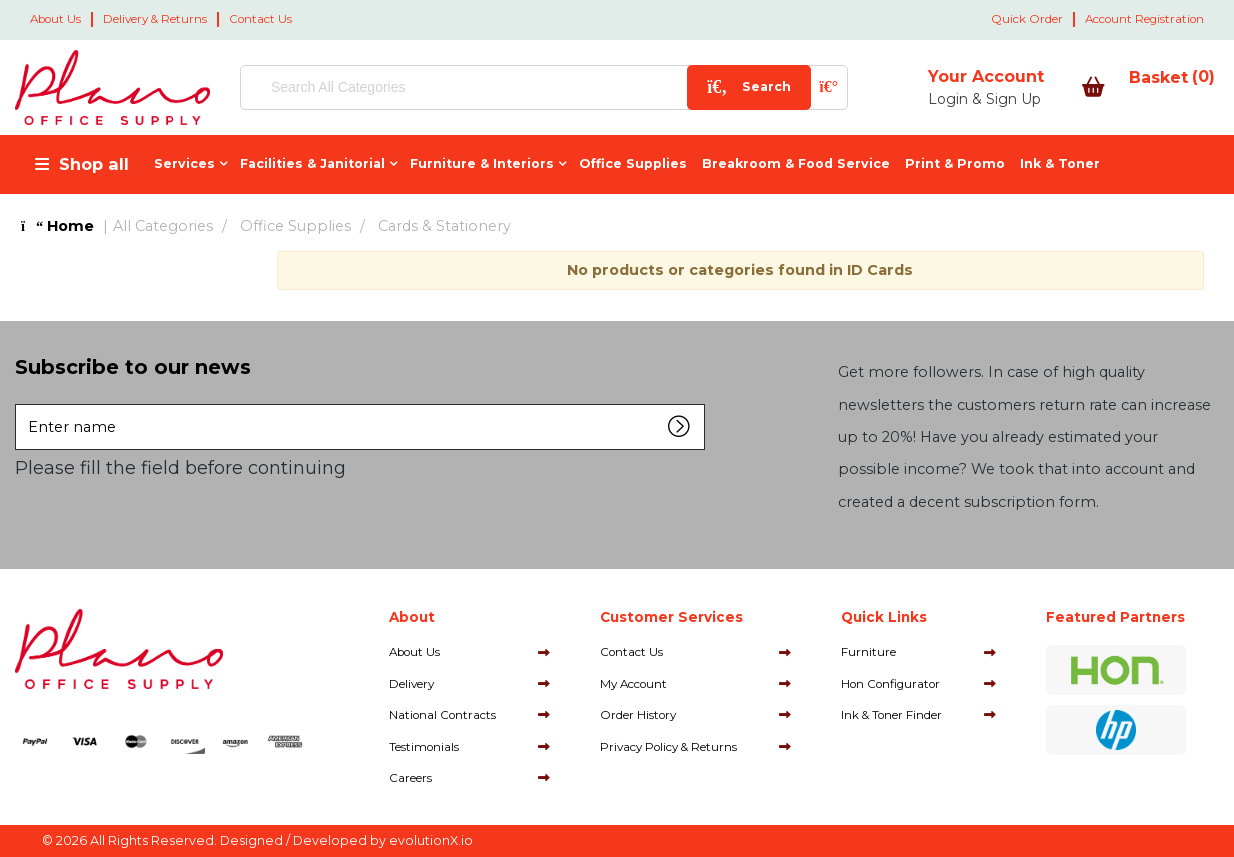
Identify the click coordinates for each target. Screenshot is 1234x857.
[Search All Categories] (511, 87)
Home (57, 226)
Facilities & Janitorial (312, 163)
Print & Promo (955, 163)
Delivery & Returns (155, 19)
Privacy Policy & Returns (668, 747)
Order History (638, 715)
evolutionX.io (431, 840)
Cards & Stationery (444, 226)
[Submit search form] (683, 87)
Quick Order (1027, 19)
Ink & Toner (1060, 163)
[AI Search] (762, 87)
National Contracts (442, 715)
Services (184, 163)
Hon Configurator (890, 684)
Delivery (411, 684)
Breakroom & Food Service (796, 163)
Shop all (94, 164)
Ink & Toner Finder (891, 715)
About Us (55, 19)
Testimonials (424, 747)
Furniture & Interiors (482, 163)
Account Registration (1144, 19)
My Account (633, 684)
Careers (410, 778)
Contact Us (260, 19)
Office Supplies (633, 163)
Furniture (868, 652)
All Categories (163, 226)
